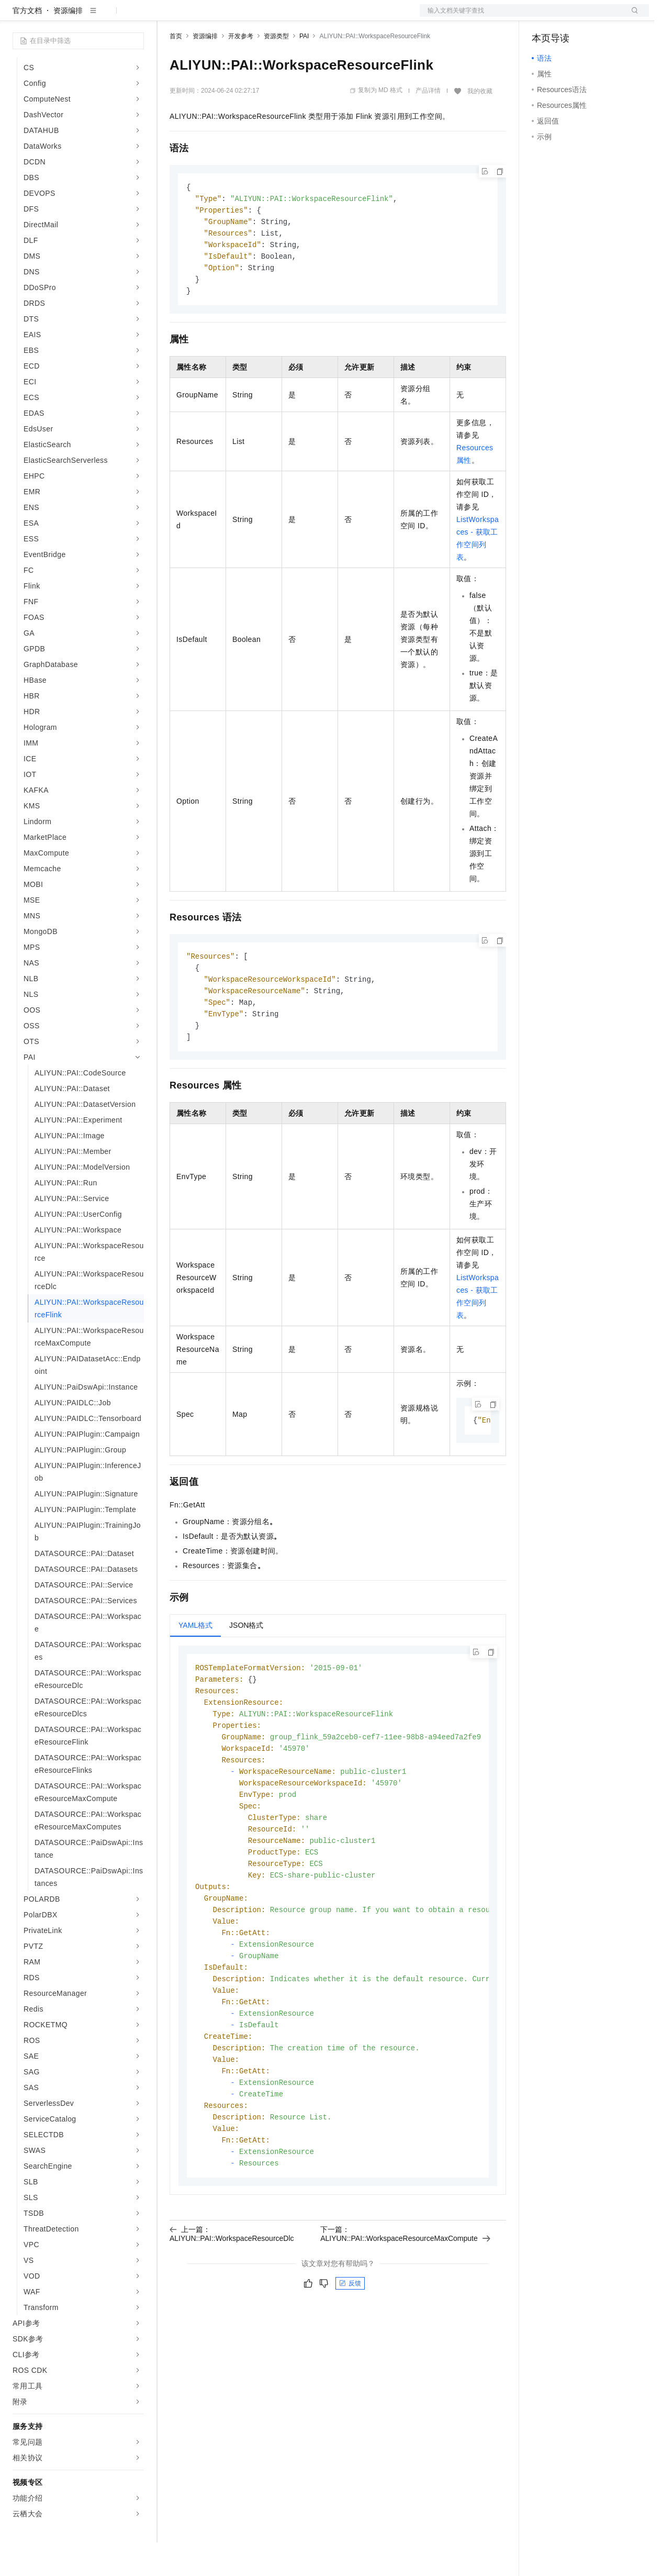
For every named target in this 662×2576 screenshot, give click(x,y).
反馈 (350, 2349)
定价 (226, 17)
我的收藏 (479, 124)
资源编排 (68, 44)
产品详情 (428, 124)
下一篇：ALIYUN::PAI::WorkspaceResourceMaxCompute (405, 2300)
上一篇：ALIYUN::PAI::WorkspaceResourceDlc (232, 2300)
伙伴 (283, 17)
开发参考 (240, 69)
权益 (201, 17)
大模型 (107, 17)
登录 (631, 16)
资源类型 (276, 69)
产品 (136, 17)
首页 (176, 69)
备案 (543, 16)
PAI (304, 69)
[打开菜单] (16, 17)
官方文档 (27, 44)
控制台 (568, 16)
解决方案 (168, 17)
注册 (593, 16)
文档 (521, 16)
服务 (308, 17)
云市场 (255, 17)
